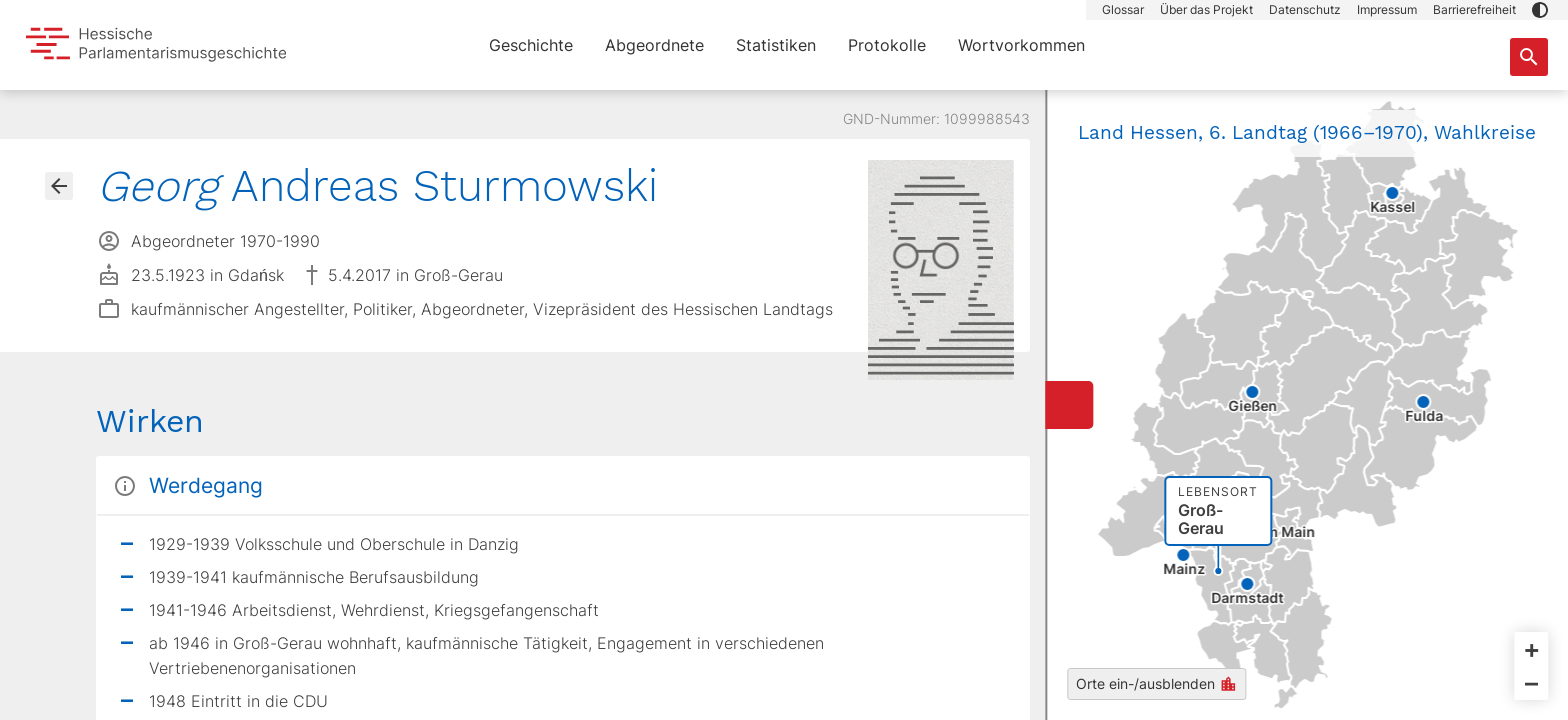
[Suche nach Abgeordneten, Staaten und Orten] (1529, 57)
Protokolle (887, 45)
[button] (1540, 10)
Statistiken (776, 45)
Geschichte (531, 45)
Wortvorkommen (1021, 45)
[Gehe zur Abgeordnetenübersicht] (59, 186)
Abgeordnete (654, 45)
